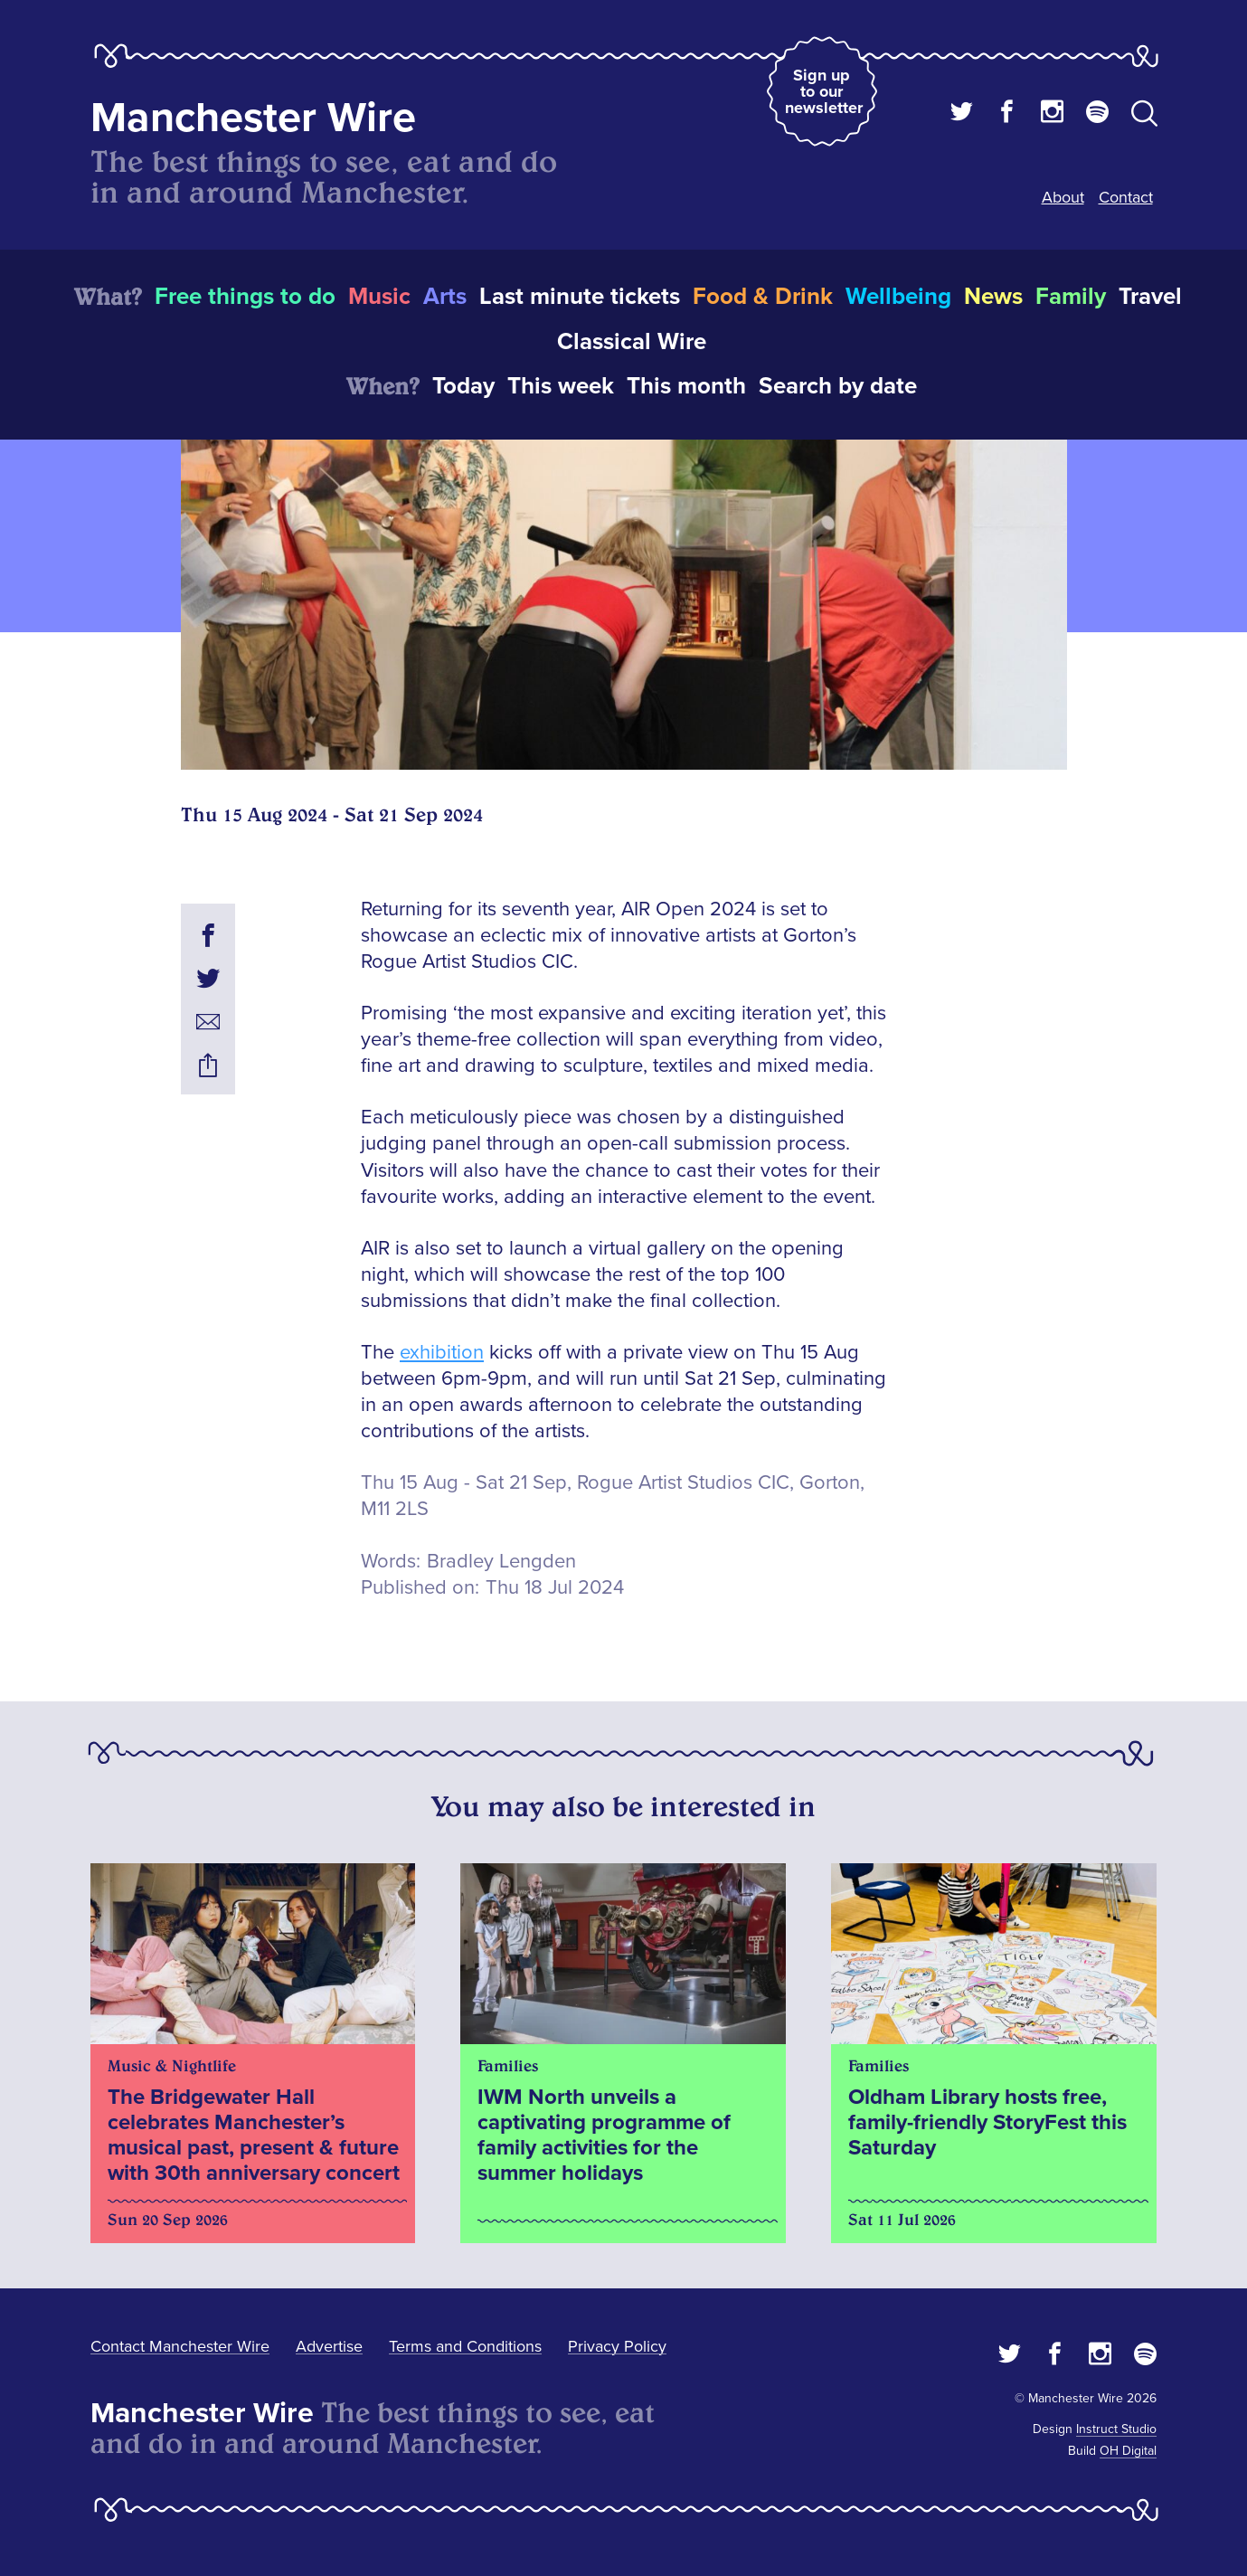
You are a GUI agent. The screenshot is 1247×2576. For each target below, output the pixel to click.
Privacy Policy (617, 2346)
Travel (1150, 296)
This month (686, 386)
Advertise (329, 2346)
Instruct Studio (1116, 2429)
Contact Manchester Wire (179, 2346)
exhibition (442, 1352)
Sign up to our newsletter (824, 91)
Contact (1126, 197)
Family (1070, 296)
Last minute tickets (579, 296)
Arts (445, 296)
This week (560, 386)
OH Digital (1128, 2450)
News (993, 296)
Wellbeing (898, 296)
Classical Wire (631, 341)
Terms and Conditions (465, 2346)
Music (379, 296)
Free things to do (245, 296)
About (1063, 197)
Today (463, 386)
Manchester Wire (253, 118)
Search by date (838, 386)
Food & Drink (763, 296)
